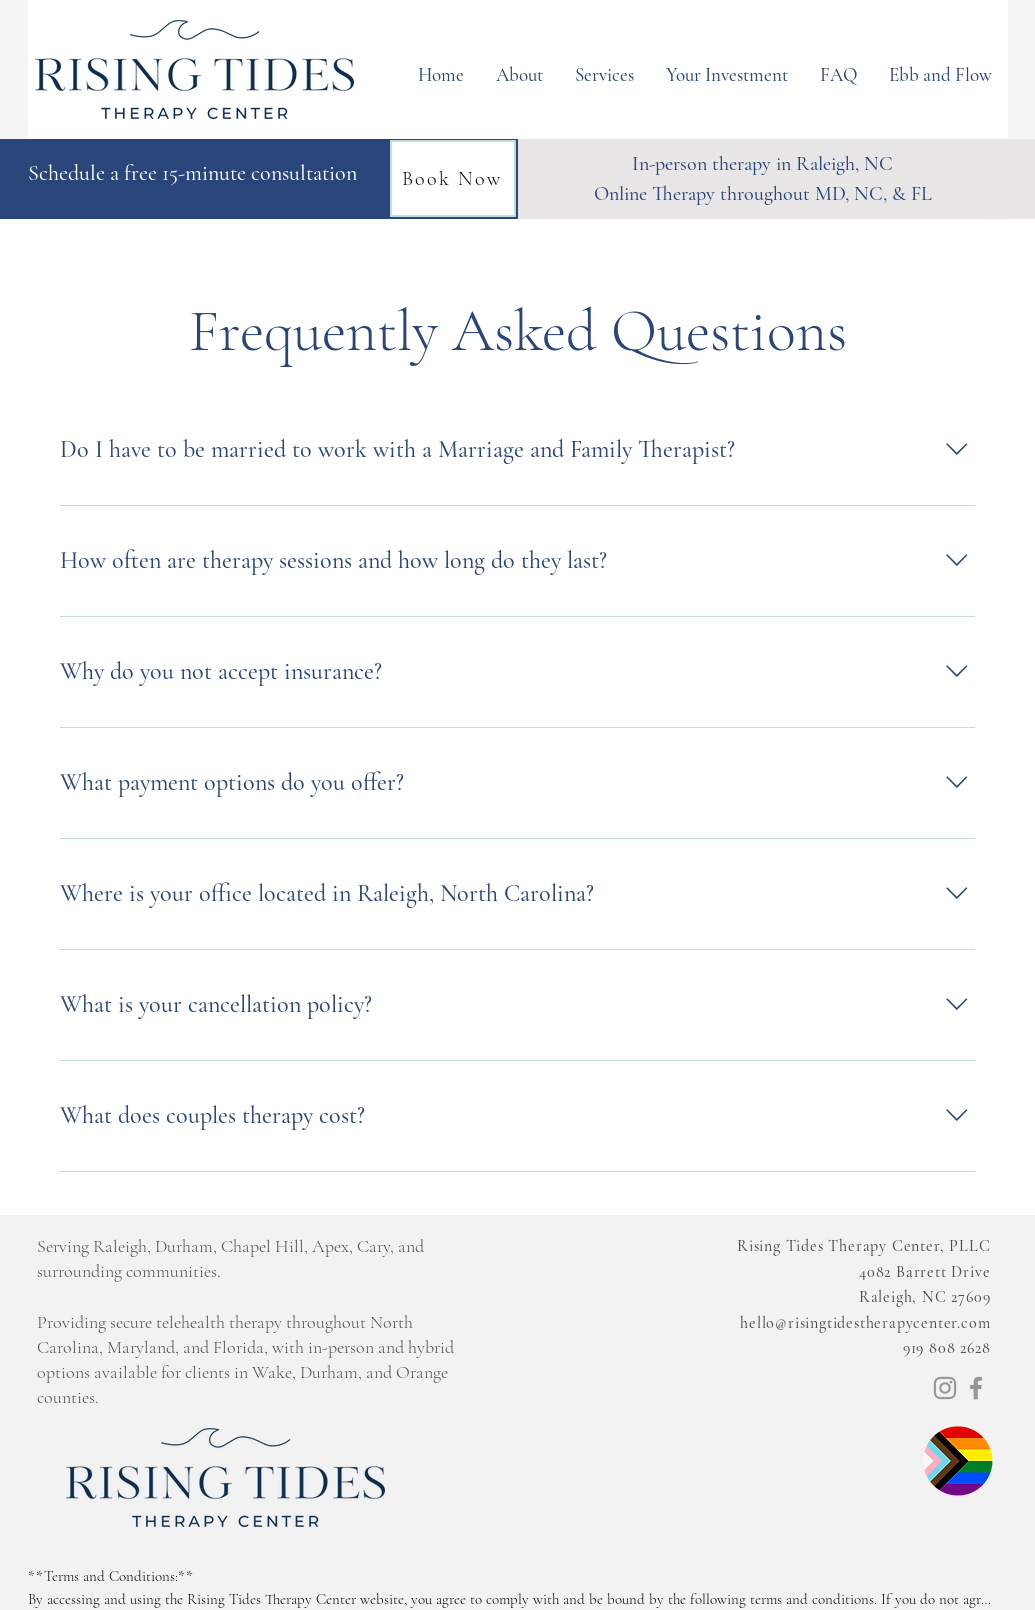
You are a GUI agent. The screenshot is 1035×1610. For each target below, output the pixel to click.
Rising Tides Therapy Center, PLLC (863, 1246)
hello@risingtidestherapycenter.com (865, 1323)
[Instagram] (945, 1388)
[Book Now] (453, 178)
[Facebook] (976, 1388)
